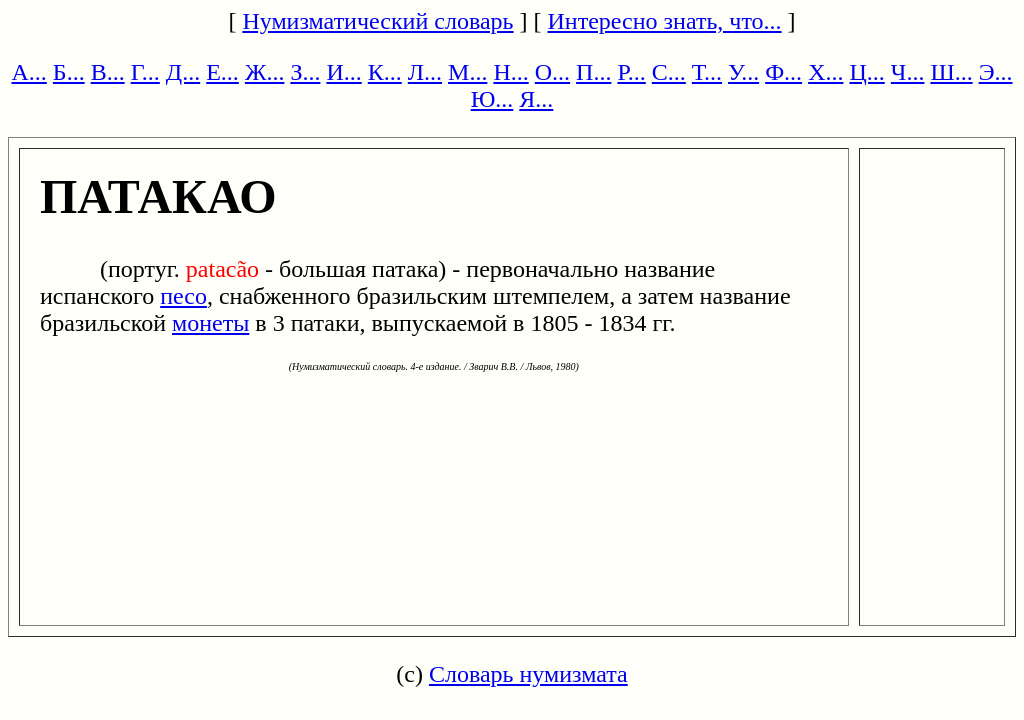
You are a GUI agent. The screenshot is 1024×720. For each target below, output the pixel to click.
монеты (210, 323)
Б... (69, 72)
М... (467, 72)
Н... (510, 72)
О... (552, 72)
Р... (631, 72)
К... (385, 72)
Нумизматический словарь (377, 21)
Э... (996, 72)
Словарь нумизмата (528, 674)
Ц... (866, 72)
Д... (183, 72)
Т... (707, 72)
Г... (145, 72)
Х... (825, 72)
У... (743, 72)
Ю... (492, 99)
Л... (425, 72)
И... (343, 72)
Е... (222, 72)
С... (669, 72)
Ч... (908, 72)
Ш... (951, 72)
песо (183, 296)
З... (305, 72)
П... (593, 72)
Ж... (265, 72)
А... (29, 72)
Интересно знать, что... (665, 21)
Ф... (783, 72)
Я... (536, 99)
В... (108, 72)
